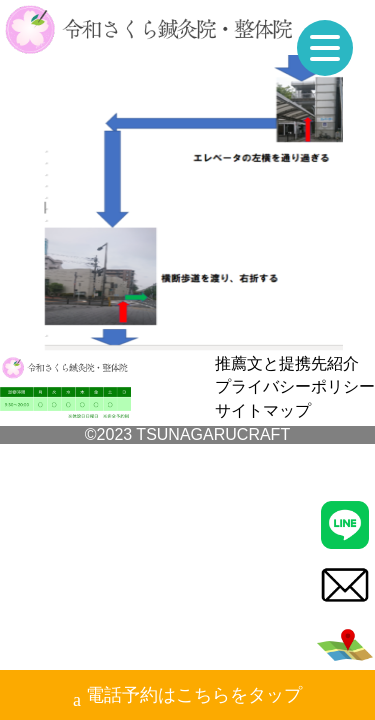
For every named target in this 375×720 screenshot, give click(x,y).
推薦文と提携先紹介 (287, 363)
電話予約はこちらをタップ (187, 697)
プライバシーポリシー (295, 386)
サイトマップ (263, 410)
